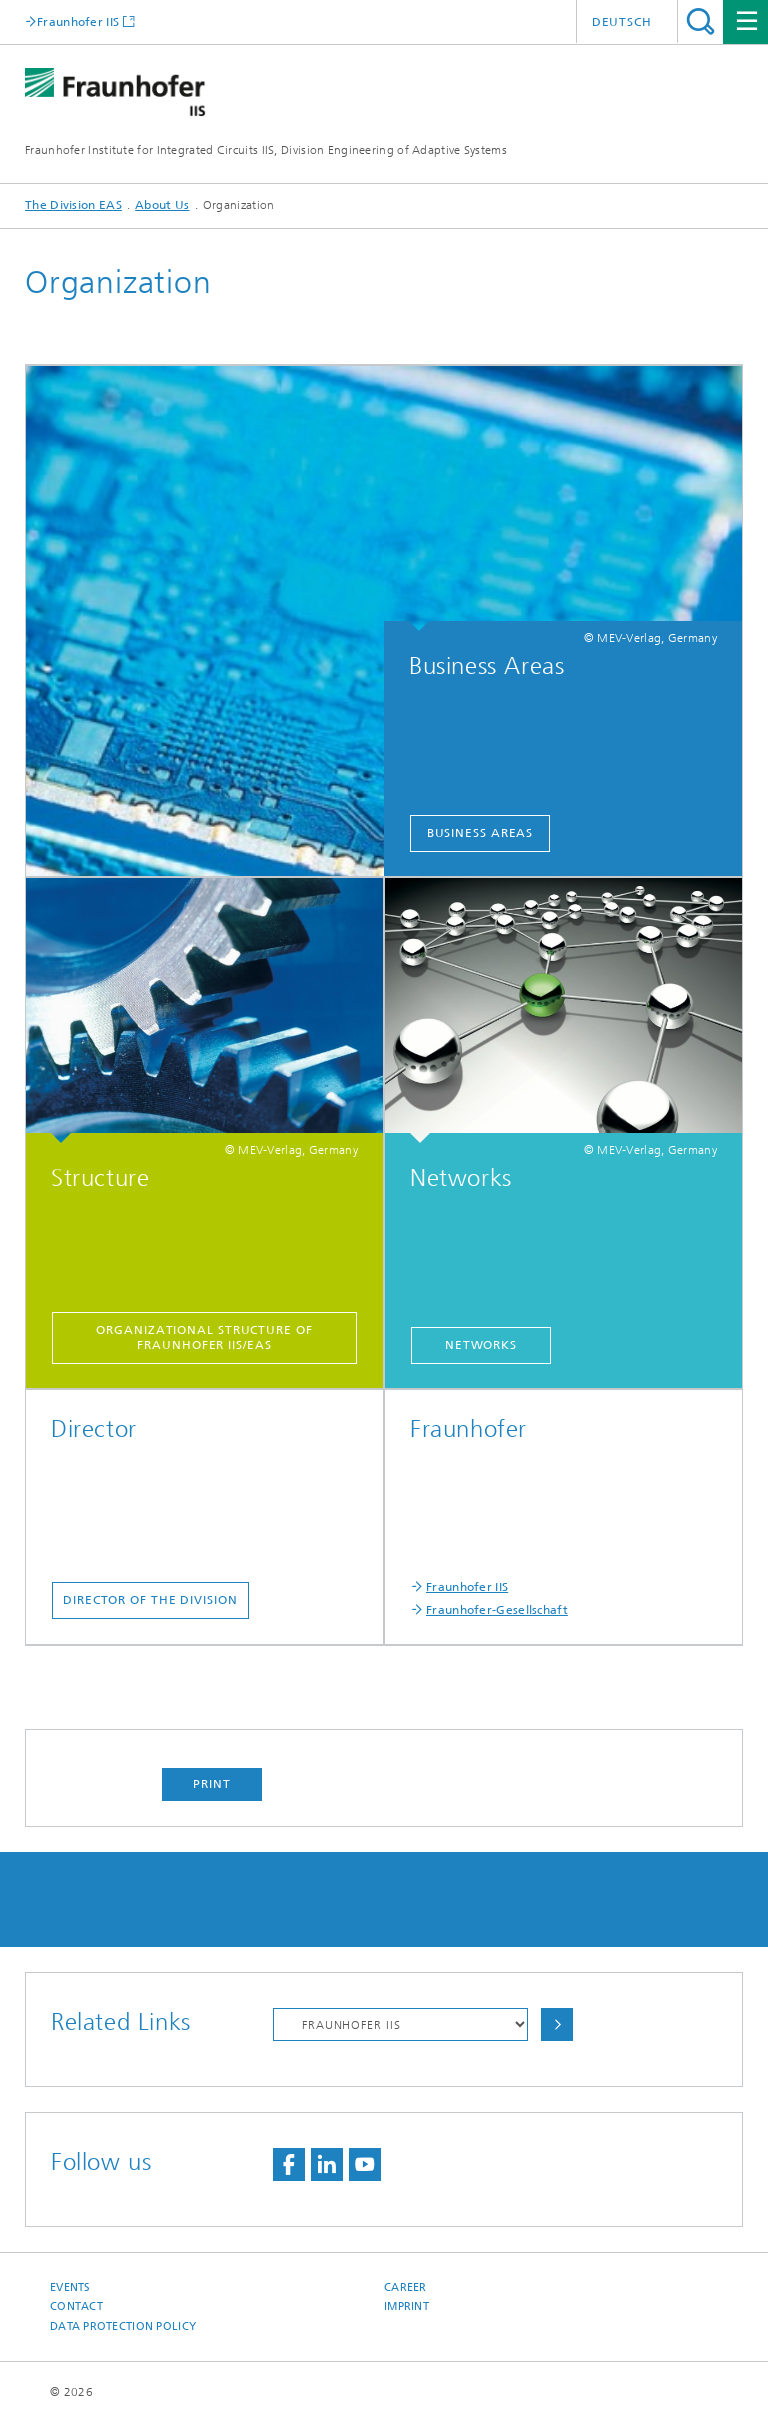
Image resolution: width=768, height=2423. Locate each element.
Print (212, 1784)
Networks (481, 1345)
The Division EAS (73, 205)
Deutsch (622, 22)
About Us (162, 205)
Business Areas (480, 833)
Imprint (406, 2306)
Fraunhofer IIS (78, 21)
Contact (76, 2306)
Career (405, 2287)
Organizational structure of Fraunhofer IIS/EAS (204, 1337)
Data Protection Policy (123, 2326)
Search (700, 21)
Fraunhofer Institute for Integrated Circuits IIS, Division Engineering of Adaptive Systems (266, 150)
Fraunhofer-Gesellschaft (497, 1610)
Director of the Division (150, 1600)
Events (70, 2287)
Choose (557, 2024)
